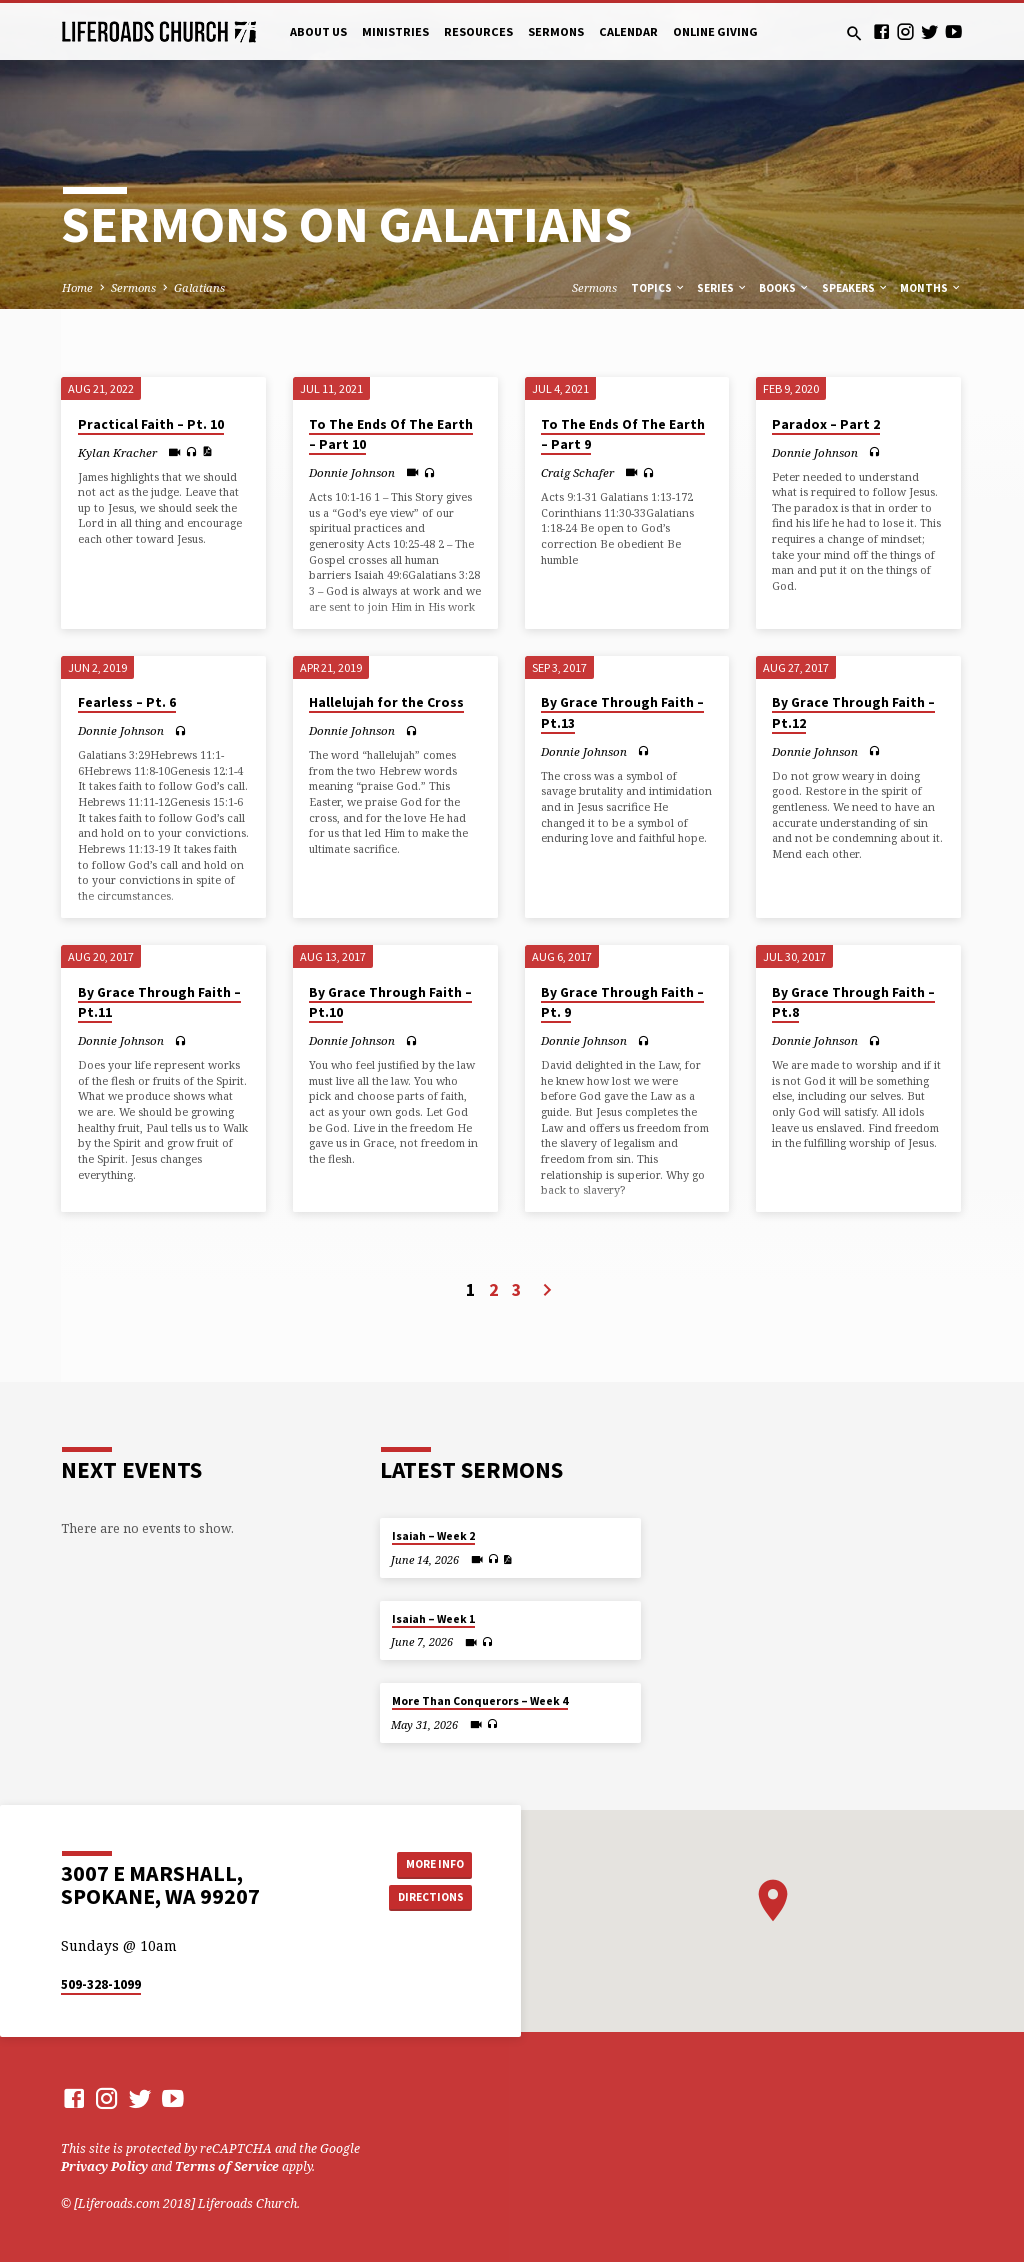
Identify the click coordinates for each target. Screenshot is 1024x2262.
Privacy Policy (104, 2166)
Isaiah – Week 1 (433, 1619)
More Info (427, 1862)
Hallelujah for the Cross (386, 702)
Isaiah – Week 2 (433, 1536)
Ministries (395, 31)
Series (722, 288)
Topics (658, 288)
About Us (318, 31)
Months (931, 288)
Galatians (199, 287)
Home (77, 287)
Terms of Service (227, 2166)
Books (784, 288)
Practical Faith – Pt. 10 (151, 424)
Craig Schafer (577, 472)
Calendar (628, 31)
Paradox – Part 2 (826, 424)
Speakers (855, 288)
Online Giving (715, 31)
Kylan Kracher (117, 452)
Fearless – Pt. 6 (127, 702)
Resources (478, 31)
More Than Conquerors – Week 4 (480, 1701)
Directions (427, 1898)
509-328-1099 (101, 1984)
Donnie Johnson (352, 472)
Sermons (556, 31)
